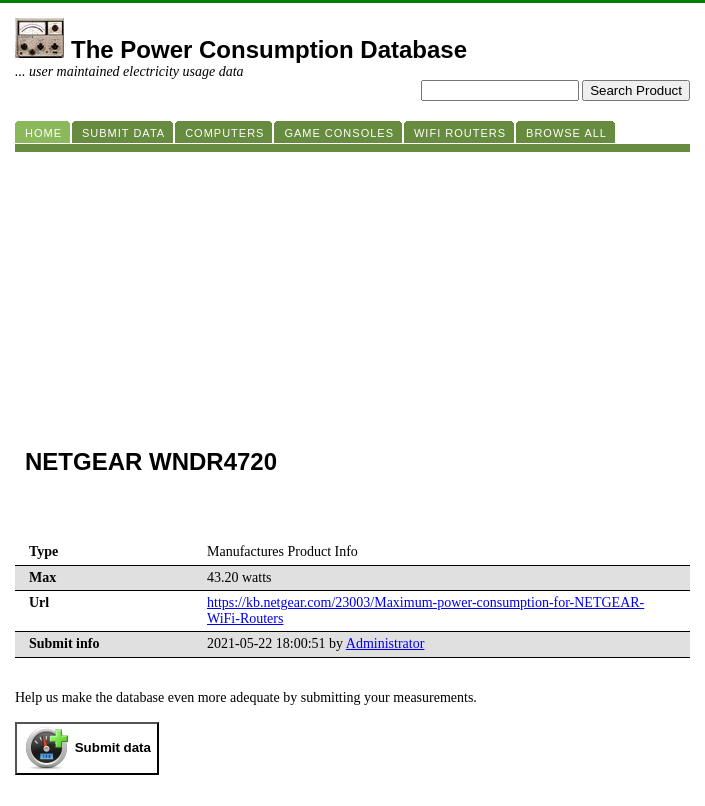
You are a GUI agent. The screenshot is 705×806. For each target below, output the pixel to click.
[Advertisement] (352, 292)
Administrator (385, 643)
